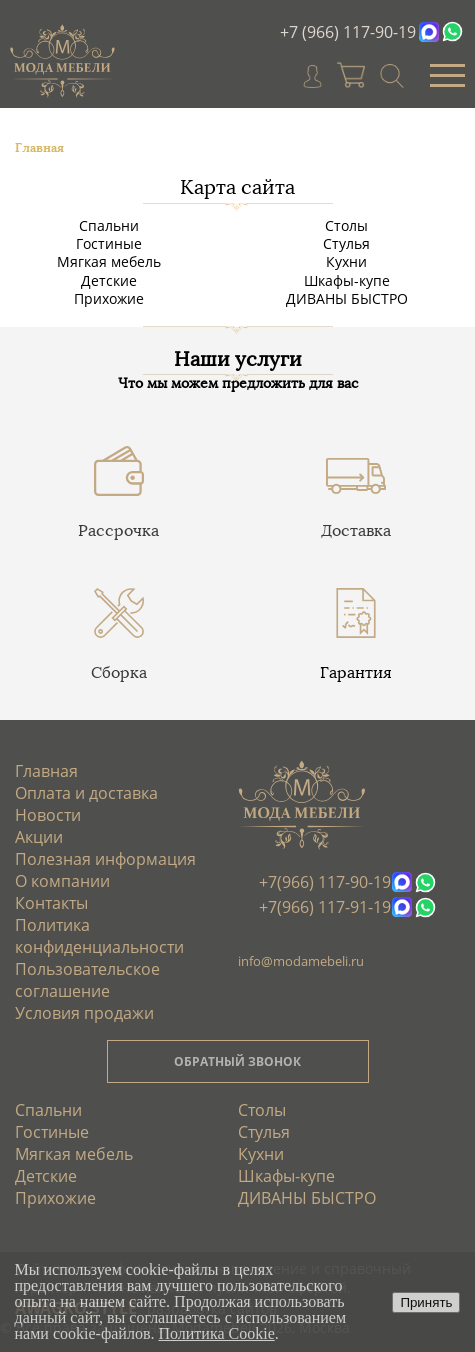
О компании (62, 881)
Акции (39, 837)
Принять (426, 1302)
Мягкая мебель (109, 261)
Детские (109, 280)
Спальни (109, 225)
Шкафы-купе (347, 280)
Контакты (51, 903)
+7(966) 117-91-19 (325, 907)
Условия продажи (84, 1013)
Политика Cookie (216, 1333)
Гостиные (109, 243)
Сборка (119, 672)
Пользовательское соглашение (87, 980)
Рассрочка (118, 530)
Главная (46, 771)
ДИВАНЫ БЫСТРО (347, 298)
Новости (48, 815)
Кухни (346, 261)
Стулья (346, 243)
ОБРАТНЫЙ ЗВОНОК (237, 1061)
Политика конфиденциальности (99, 936)
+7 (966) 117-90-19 (348, 32)
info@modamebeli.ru (301, 961)
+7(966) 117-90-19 (325, 882)
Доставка (356, 530)
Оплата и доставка (86, 793)
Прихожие (109, 298)
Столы (346, 225)
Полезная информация (105, 859)
